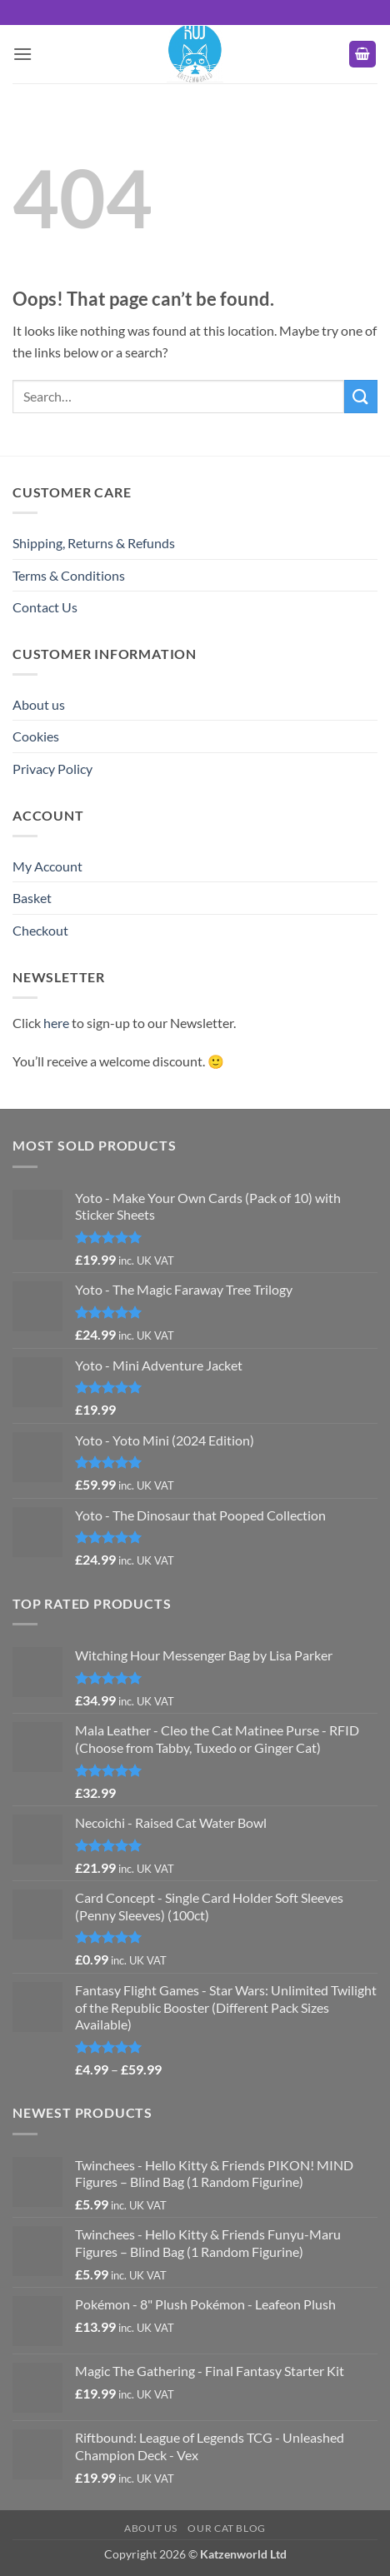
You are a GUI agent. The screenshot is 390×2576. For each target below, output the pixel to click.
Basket (32, 898)
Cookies (35, 736)
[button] (22, 53)
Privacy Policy (52, 768)
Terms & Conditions (68, 575)
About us (38, 704)
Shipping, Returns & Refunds (93, 543)
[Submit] (361, 396)
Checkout (40, 930)
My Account (47, 866)
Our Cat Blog (226, 2528)
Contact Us (45, 607)
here (56, 1023)
